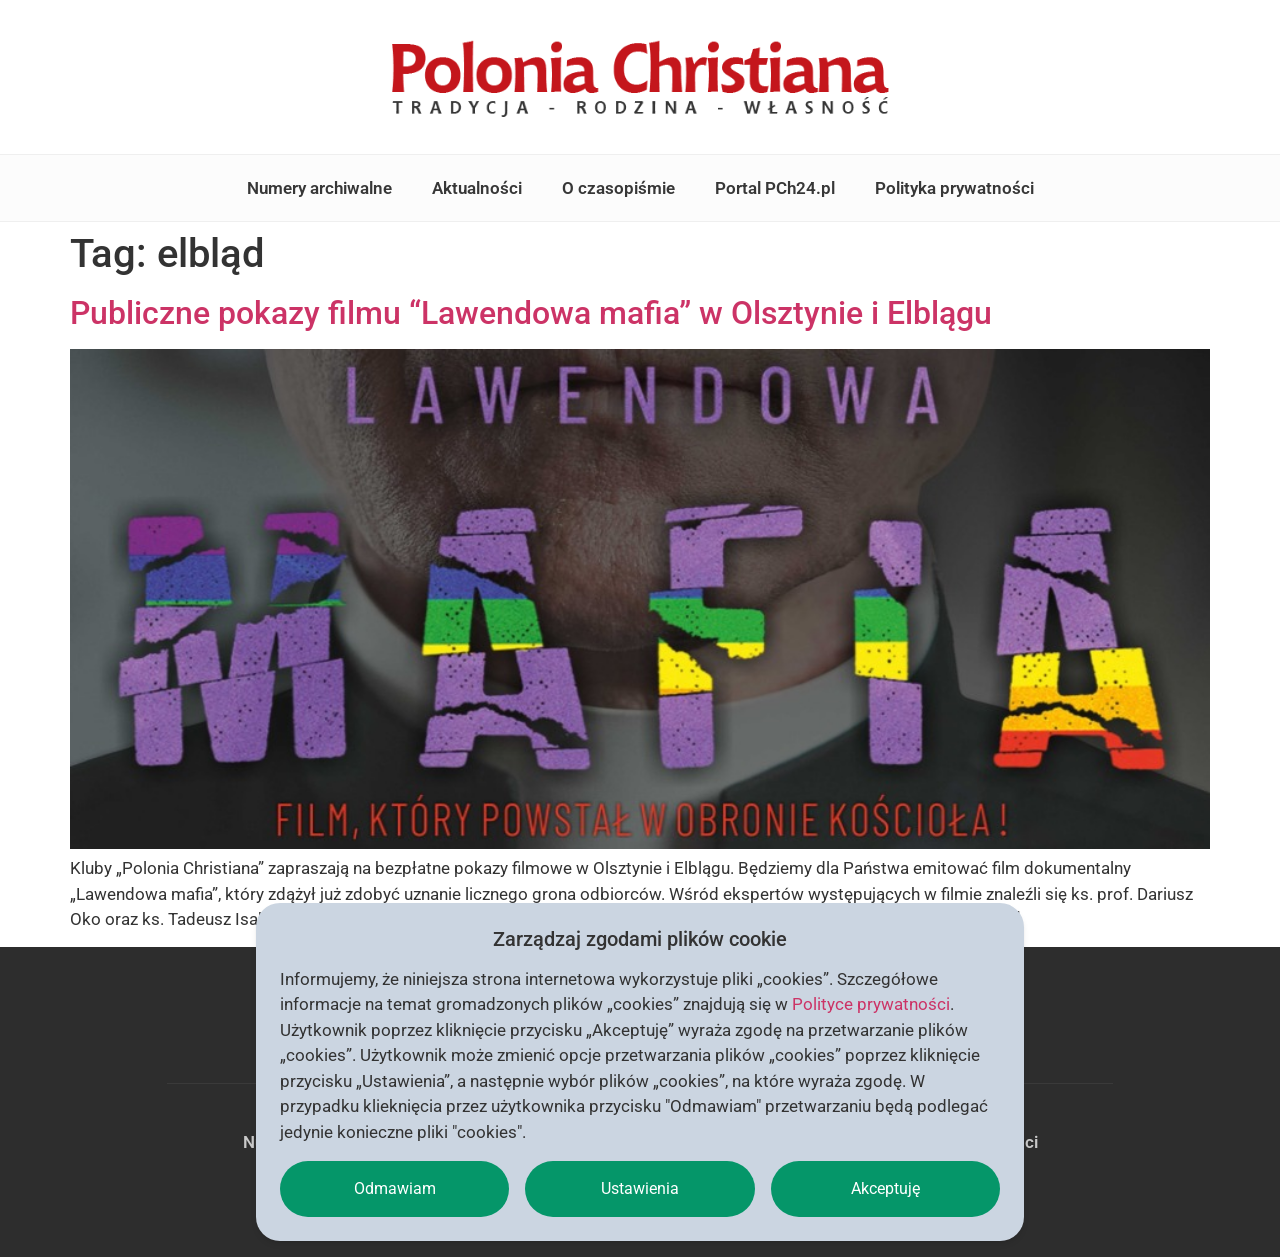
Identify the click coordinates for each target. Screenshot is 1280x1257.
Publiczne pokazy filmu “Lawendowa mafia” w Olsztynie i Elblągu (531, 313)
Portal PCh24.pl (775, 188)
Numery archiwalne (319, 188)
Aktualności (477, 188)
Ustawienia (640, 1188)
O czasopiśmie (618, 188)
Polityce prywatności (871, 1004)
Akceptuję (885, 1188)
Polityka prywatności (954, 188)
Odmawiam (395, 1188)
